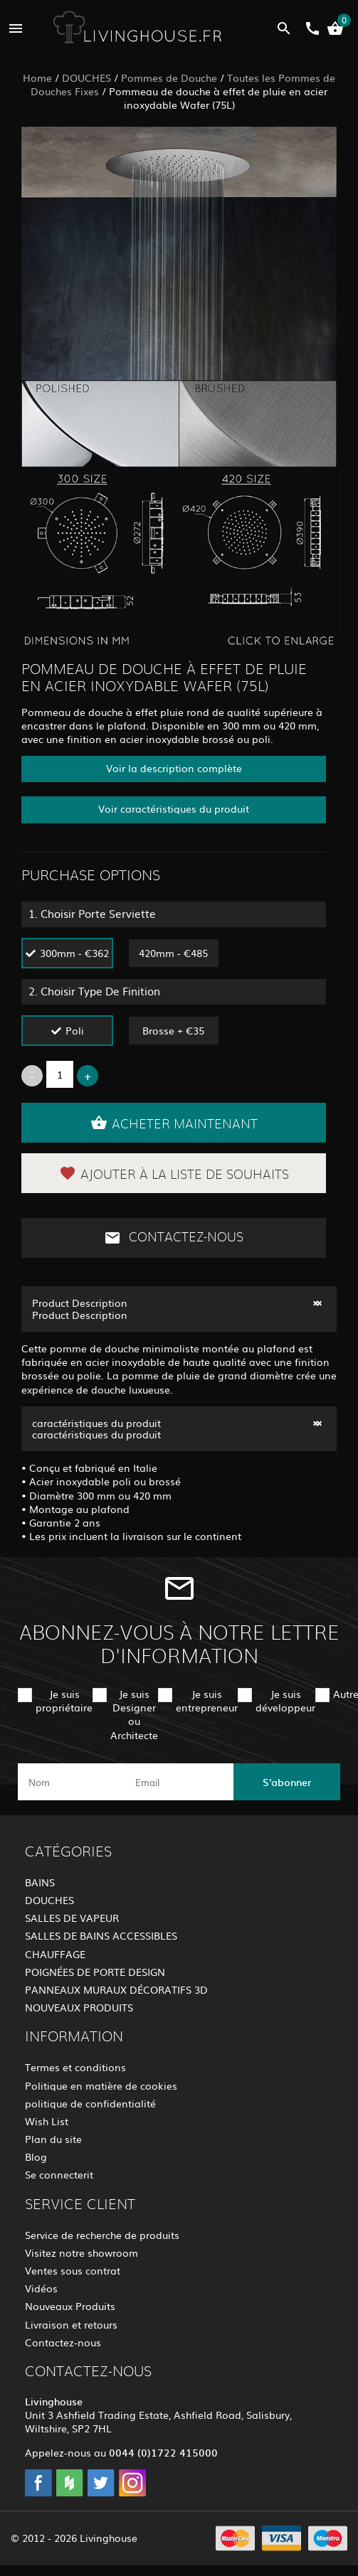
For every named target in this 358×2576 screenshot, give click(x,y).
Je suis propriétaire (64, 1700)
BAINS (40, 1882)
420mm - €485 (173, 953)
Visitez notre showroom (81, 2252)
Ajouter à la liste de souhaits (174, 1173)
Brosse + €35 (173, 1030)
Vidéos (41, 2288)
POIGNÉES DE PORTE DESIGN (95, 1972)
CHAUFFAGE (55, 1954)
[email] (178, 1782)
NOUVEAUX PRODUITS (79, 2007)
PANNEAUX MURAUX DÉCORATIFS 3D (116, 1989)
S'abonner (287, 1782)
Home (37, 77)
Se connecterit (59, 2174)
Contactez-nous (173, 1237)
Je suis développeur (285, 1700)
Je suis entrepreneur (207, 1700)
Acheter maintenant (174, 1122)
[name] (71, 1782)
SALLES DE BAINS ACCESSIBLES (101, 1935)
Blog (36, 2156)
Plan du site (53, 2139)
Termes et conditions (75, 2067)
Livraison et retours (71, 2324)
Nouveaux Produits (70, 2306)
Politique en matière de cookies (101, 2085)
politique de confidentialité (90, 2103)
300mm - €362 (74, 953)
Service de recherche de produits (102, 2235)
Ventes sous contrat (72, 2270)
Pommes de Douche (169, 77)
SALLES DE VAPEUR (72, 1917)
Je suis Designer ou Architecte (134, 1714)
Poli (74, 1030)
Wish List (46, 2121)
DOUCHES (86, 77)
